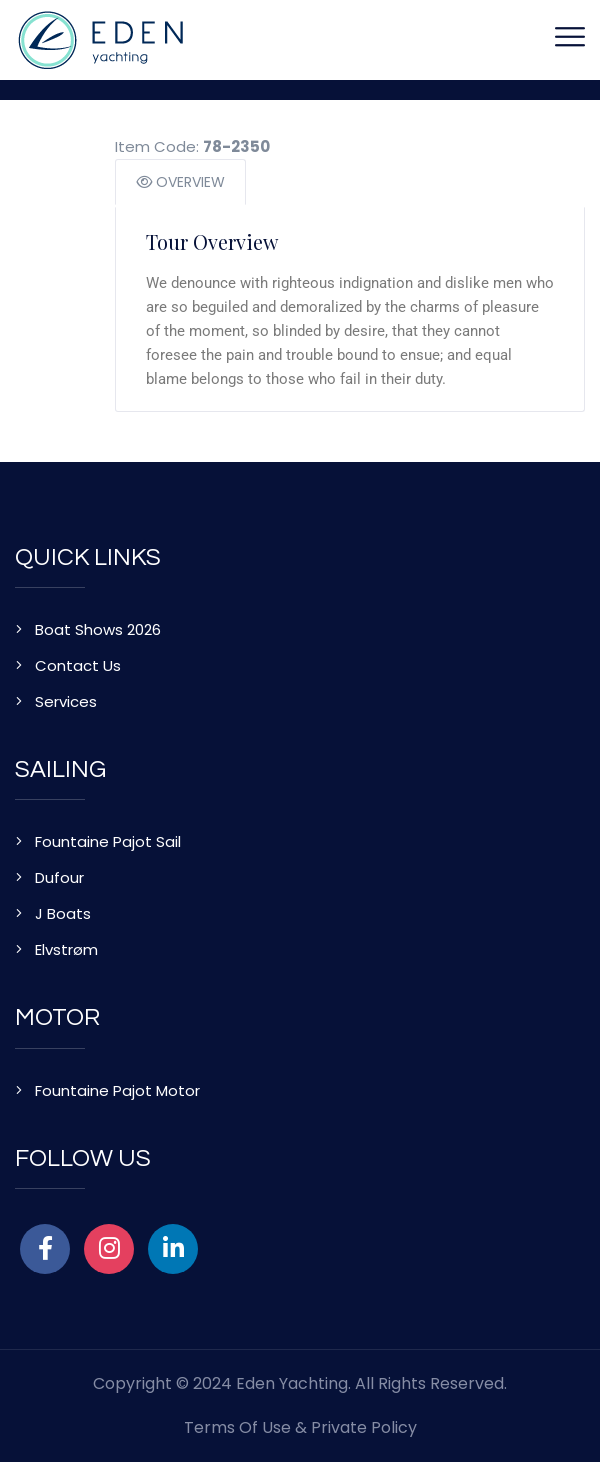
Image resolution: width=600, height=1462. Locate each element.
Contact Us (78, 665)
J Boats (63, 913)
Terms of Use (237, 1427)
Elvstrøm (66, 949)
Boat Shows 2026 (98, 629)
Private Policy (364, 1427)
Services (66, 701)
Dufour (59, 877)
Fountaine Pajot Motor (117, 1090)
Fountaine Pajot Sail (108, 841)
